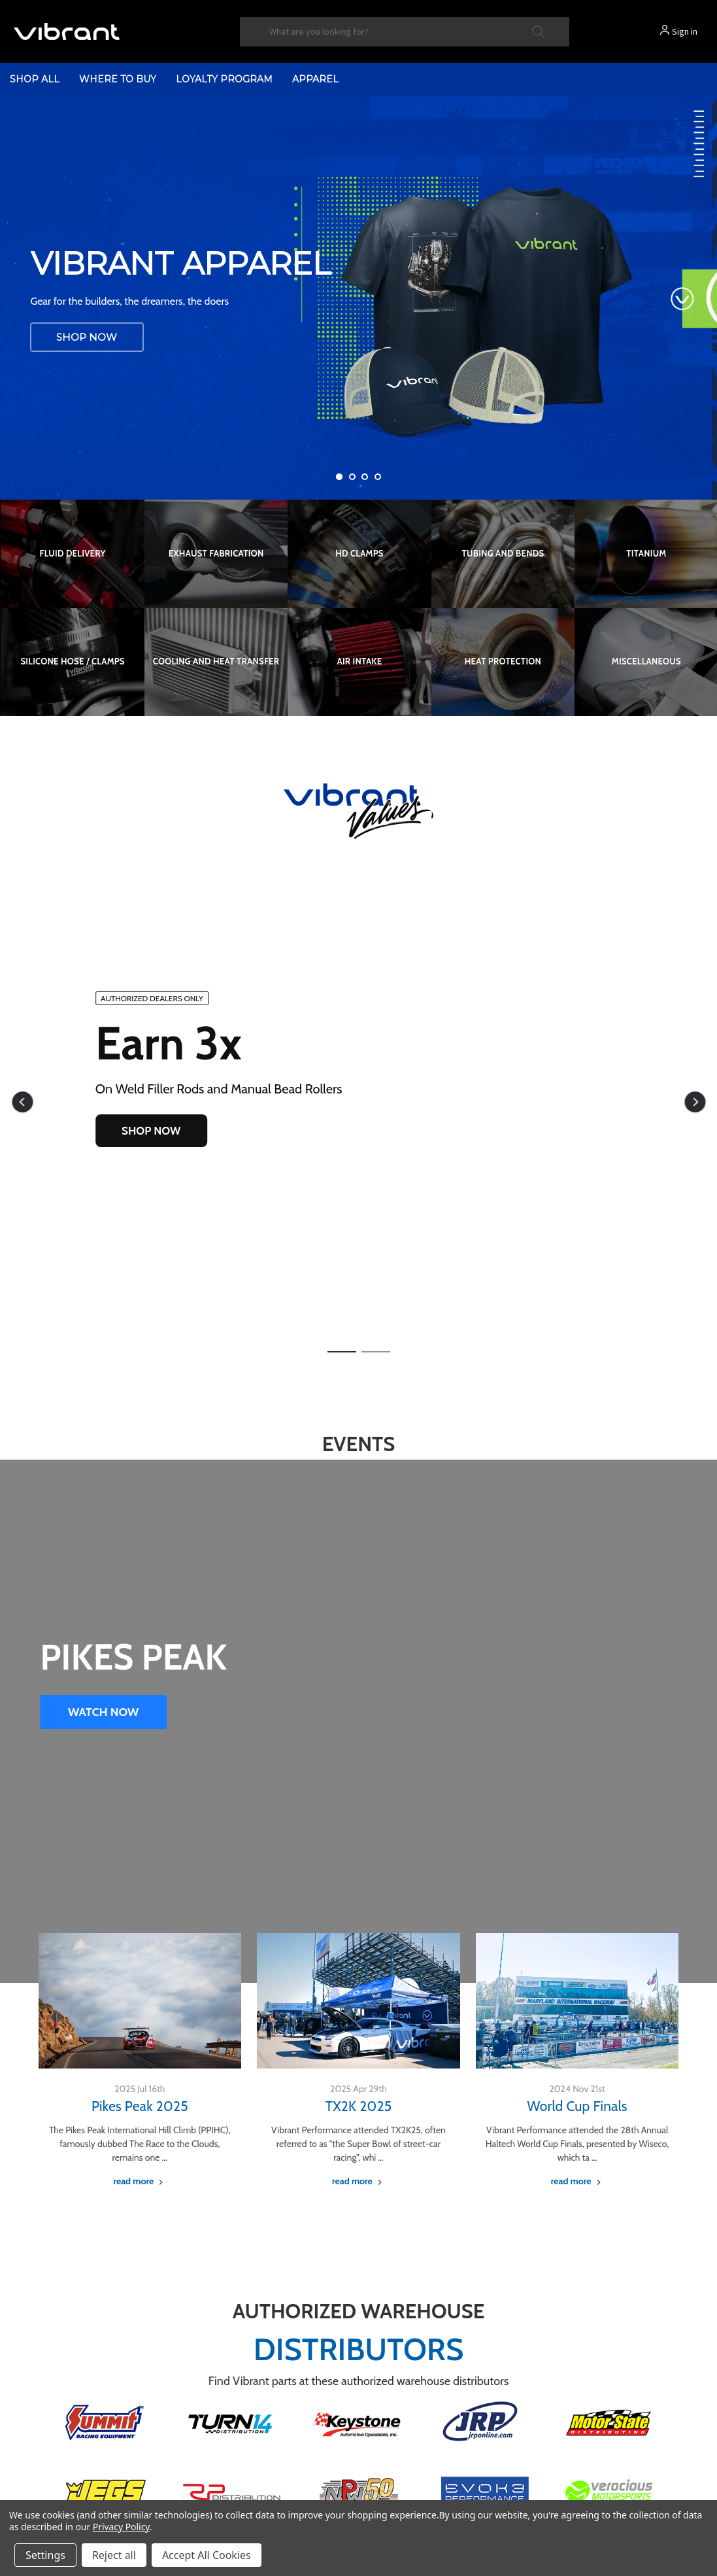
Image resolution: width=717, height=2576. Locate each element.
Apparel (315, 79)
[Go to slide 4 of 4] (378, 476)
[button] (22, 1102)
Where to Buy (117, 79)
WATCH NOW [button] (103, 1712)
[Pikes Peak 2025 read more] (139, 2181)
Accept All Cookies (206, 2555)
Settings (45, 2555)
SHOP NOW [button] (151, 1130)
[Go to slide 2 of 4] (352, 476)
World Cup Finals (577, 2106)
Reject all (114, 2555)
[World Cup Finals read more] (577, 2181)
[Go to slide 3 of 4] (364, 476)
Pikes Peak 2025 (140, 2106)
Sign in (684, 31)
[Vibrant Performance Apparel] (358, 298)
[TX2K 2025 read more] (358, 2181)
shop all (34, 79)
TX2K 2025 (358, 2106)
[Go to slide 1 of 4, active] (339, 476)
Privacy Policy (121, 2526)
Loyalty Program (224, 79)
